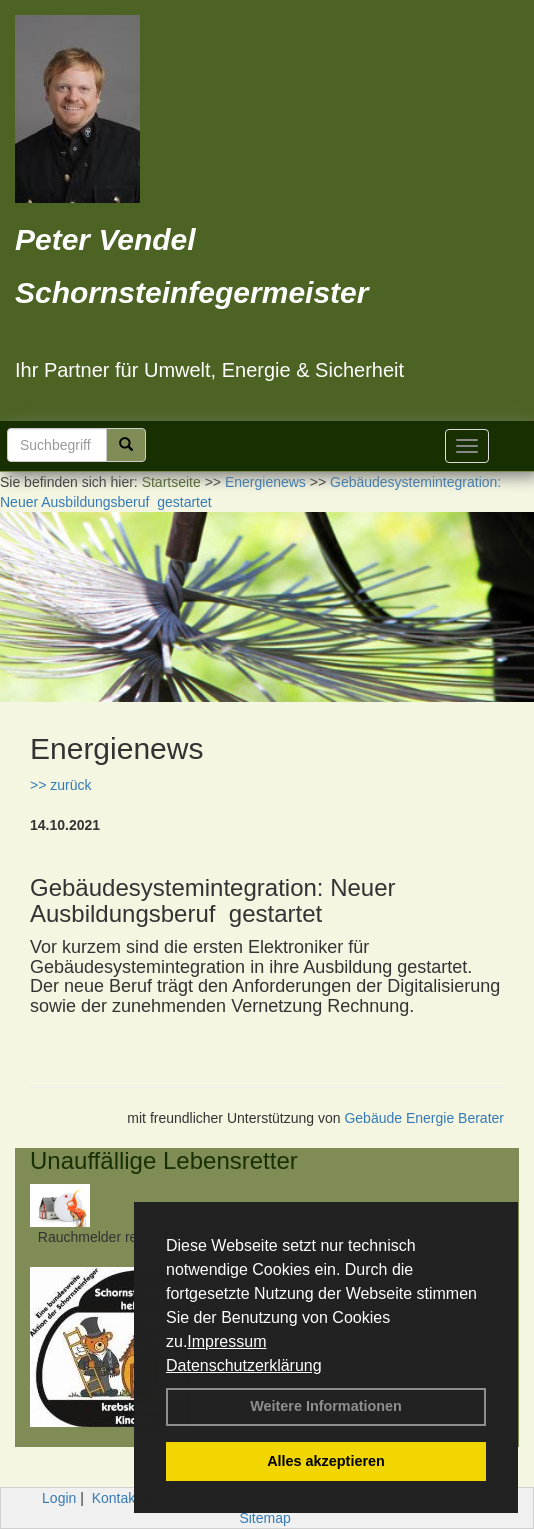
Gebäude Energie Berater (424, 1118)
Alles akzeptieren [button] (326, 1461)
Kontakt (115, 1498)
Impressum (226, 1341)
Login (59, 1498)
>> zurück (60, 785)
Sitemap (264, 1518)
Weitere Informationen (326, 1406)
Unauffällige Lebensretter (164, 1160)
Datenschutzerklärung (244, 1365)
